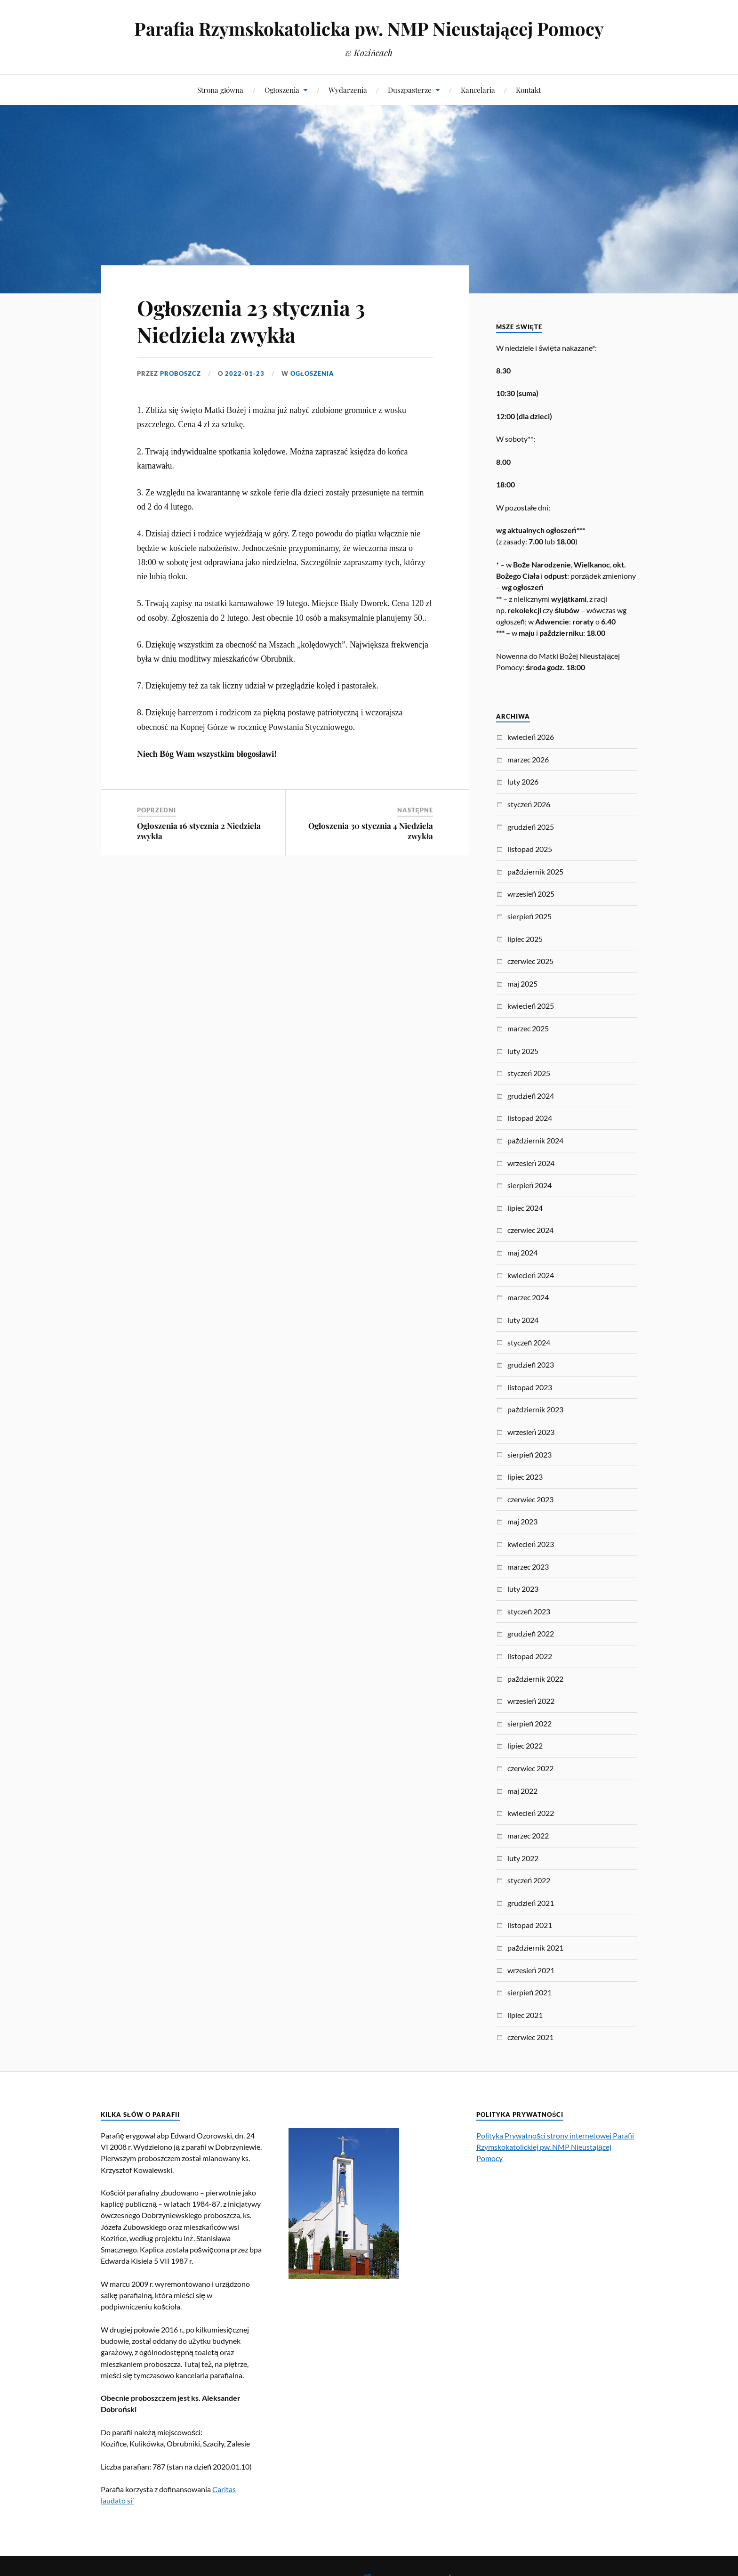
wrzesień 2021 (530, 1970)
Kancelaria (478, 90)
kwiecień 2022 (530, 1812)
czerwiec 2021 (530, 2037)
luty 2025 (522, 1050)
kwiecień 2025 (530, 1005)
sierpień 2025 (529, 916)
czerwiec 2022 (530, 1768)
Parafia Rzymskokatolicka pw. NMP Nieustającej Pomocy (368, 28)
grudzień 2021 (530, 1902)
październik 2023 (535, 1409)
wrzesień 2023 (530, 1431)
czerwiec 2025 (530, 960)
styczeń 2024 (528, 1342)
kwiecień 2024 (530, 1275)
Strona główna (220, 90)
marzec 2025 (528, 1028)
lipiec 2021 (525, 2014)
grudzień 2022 (530, 1633)
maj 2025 (522, 983)
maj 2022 (522, 1790)
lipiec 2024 (525, 1207)
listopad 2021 (529, 1924)
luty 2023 (522, 1588)
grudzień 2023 (530, 1364)
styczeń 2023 (528, 1611)
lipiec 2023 (525, 1476)
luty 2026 (522, 781)
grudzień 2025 (530, 826)
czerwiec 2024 (530, 1229)
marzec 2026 (528, 759)
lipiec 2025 (525, 938)
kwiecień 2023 (530, 1543)
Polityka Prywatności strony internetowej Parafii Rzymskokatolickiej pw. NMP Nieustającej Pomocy (555, 2147)
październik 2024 (535, 1140)
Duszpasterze (410, 90)
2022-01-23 (245, 373)
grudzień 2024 (530, 1095)
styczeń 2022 (528, 1880)
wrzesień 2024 (530, 1162)
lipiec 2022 (525, 1745)
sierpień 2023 (529, 1454)
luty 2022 (522, 1858)
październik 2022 (535, 1678)
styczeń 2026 (528, 804)
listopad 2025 (529, 848)
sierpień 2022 (529, 1723)
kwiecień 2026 (530, 736)
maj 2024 (522, 1252)
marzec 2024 (528, 1297)
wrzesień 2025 (530, 893)
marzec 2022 (528, 1835)
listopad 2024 (529, 1117)
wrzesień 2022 (530, 1700)
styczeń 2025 (528, 1073)
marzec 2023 (528, 1566)
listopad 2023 (529, 1387)
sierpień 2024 (529, 1185)
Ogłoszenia (282, 90)
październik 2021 (535, 1947)
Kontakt (528, 90)
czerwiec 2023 (530, 1499)
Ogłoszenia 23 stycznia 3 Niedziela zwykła (251, 320)
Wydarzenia (348, 90)
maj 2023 (522, 1521)
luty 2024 (522, 1319)
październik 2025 (535, 871)
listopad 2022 (529, 1656)
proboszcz (180, 373)
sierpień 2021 (529, 1992)
